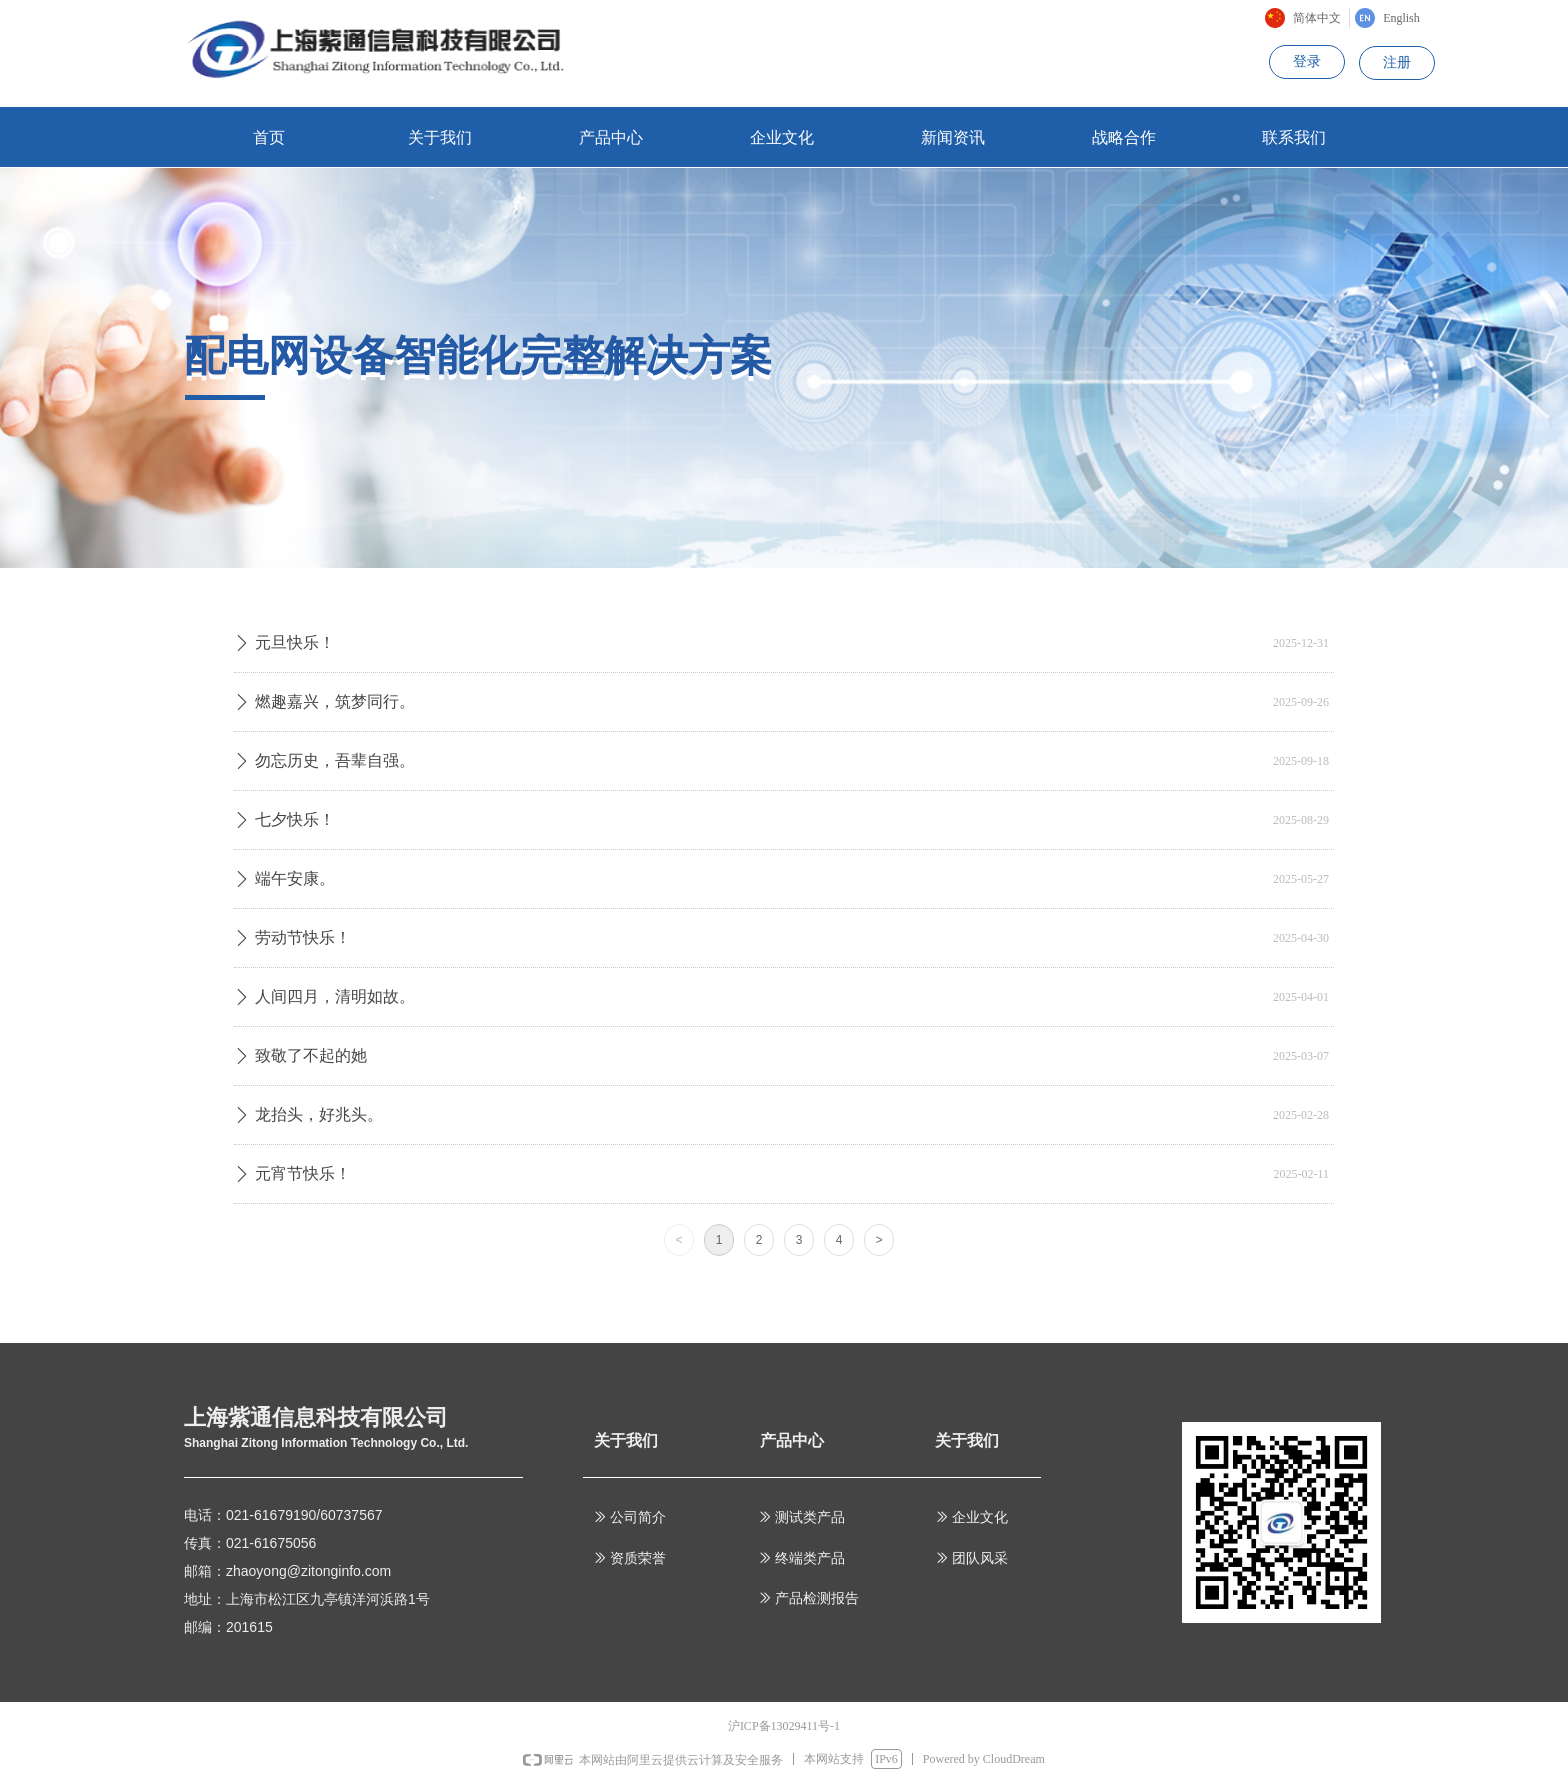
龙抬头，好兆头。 (319, 1114)
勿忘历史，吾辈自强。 (335, 760)
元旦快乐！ (295, 642)
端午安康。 (295, 878)
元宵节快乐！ (303, 1173)
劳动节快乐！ (303, 937)
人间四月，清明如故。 (335, 996)
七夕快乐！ (295, 819)
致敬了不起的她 (311, 1055)
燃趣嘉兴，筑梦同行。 (335, 701)
